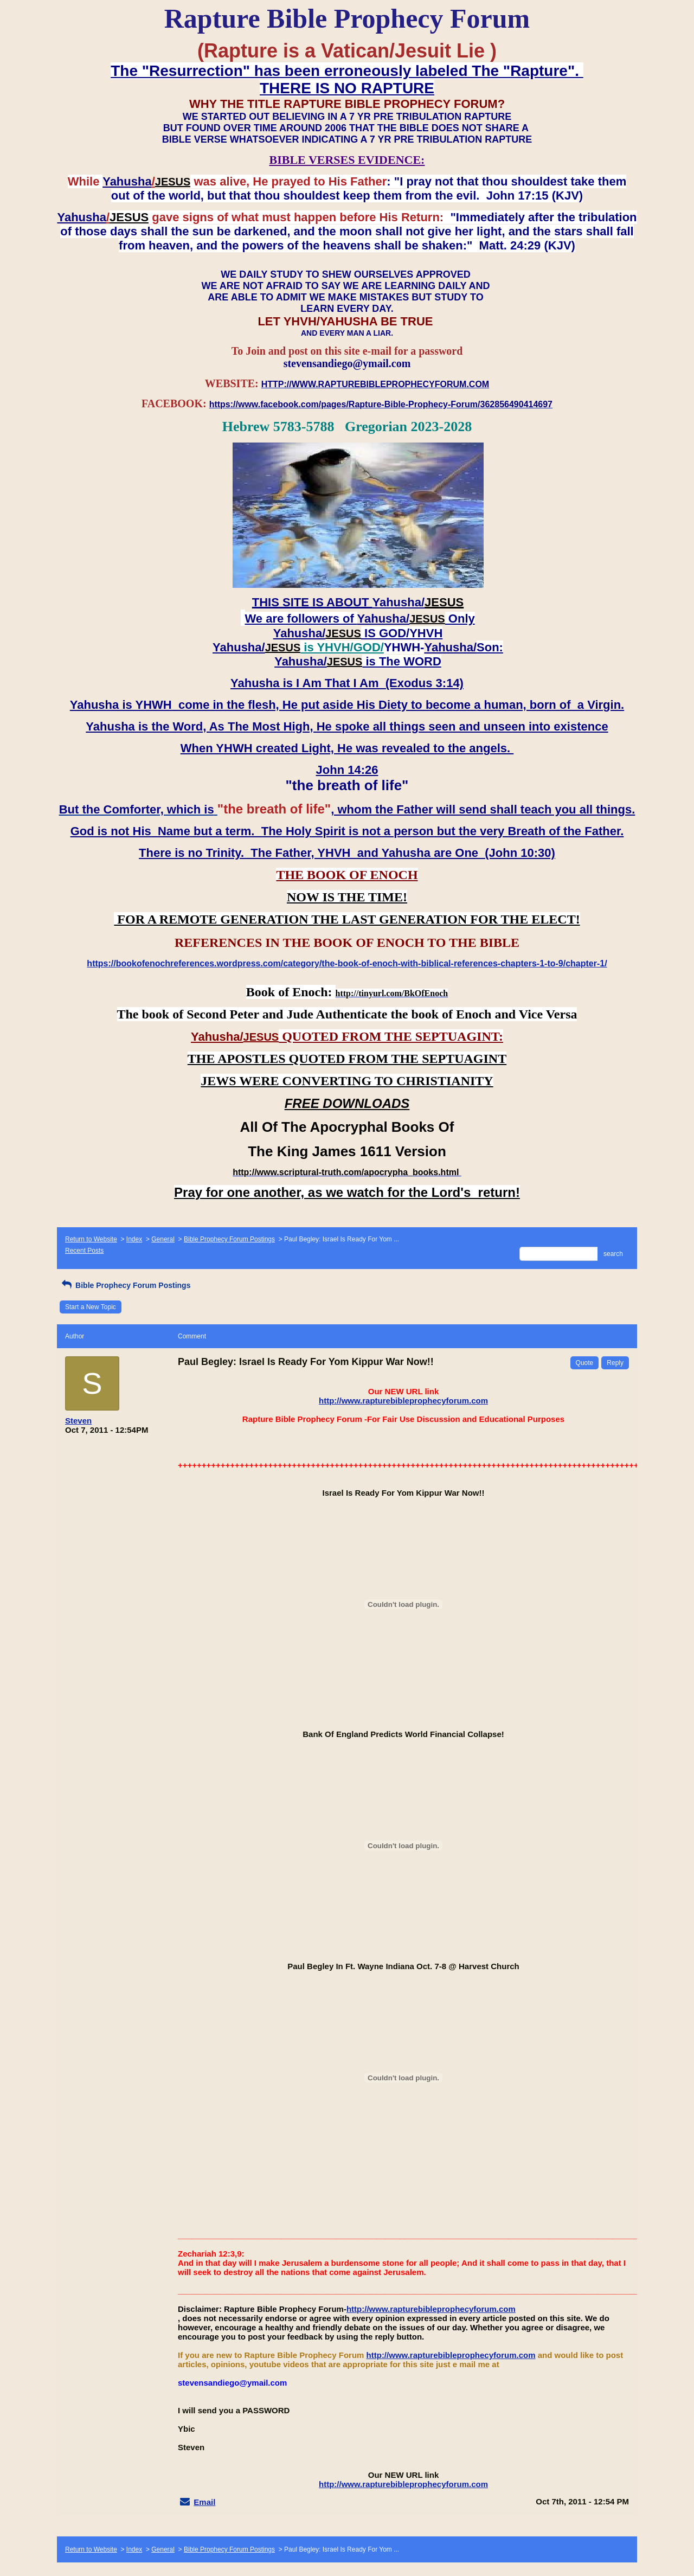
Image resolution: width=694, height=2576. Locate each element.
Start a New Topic (90, 1307)
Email (204, 2502)
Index (134, 1239)
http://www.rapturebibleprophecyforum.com (403, 1400)
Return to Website (91, 1239)
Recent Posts (84, 1250)
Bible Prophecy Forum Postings (229, 1239)
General (163, 1239)
